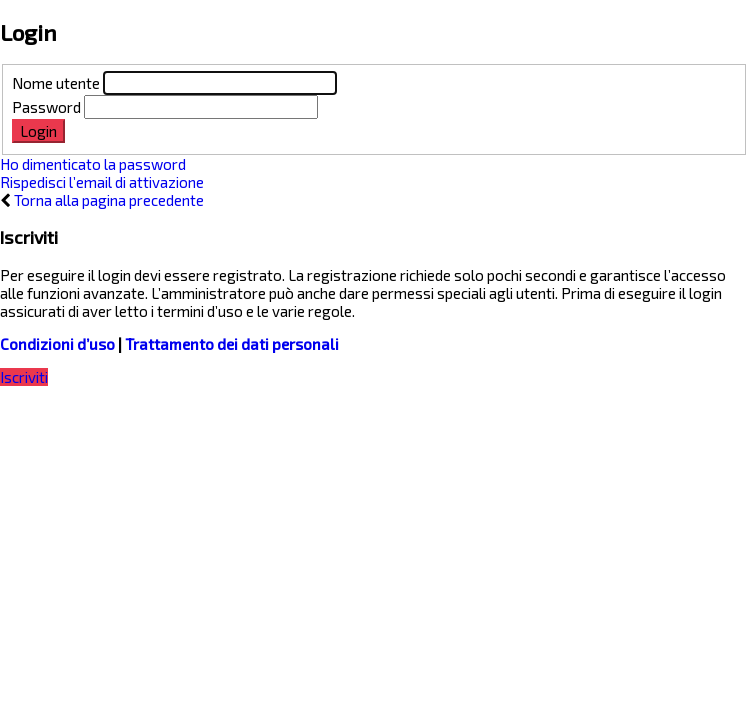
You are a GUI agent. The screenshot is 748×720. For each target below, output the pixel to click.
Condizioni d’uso (57, 344)
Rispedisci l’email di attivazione (102, 182)
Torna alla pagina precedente (109, 200)
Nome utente (56, 83)
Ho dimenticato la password (93, 164)
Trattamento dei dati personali (232, 344)
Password (46, 107)
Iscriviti (24, 377)
